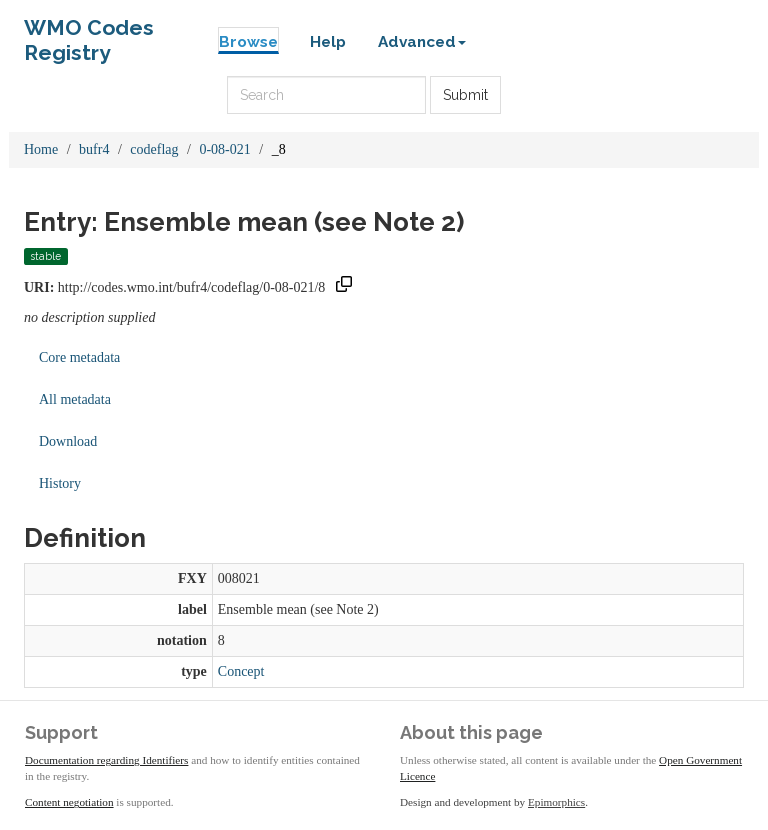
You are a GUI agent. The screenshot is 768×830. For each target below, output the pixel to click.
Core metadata (79, 357)
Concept (241, 671)
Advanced (422, 42)
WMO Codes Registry (89, 32)
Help (328, 42)
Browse (248, 42)
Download (68, 441)
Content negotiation (69, 802)
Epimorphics (556, 802)
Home (41, 149)
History (60, 483)
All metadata (75, 399)
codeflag (154, 149)
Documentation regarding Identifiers (106, 760)
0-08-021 (224, 149)
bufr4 (94, 149)
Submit (465, 95)
